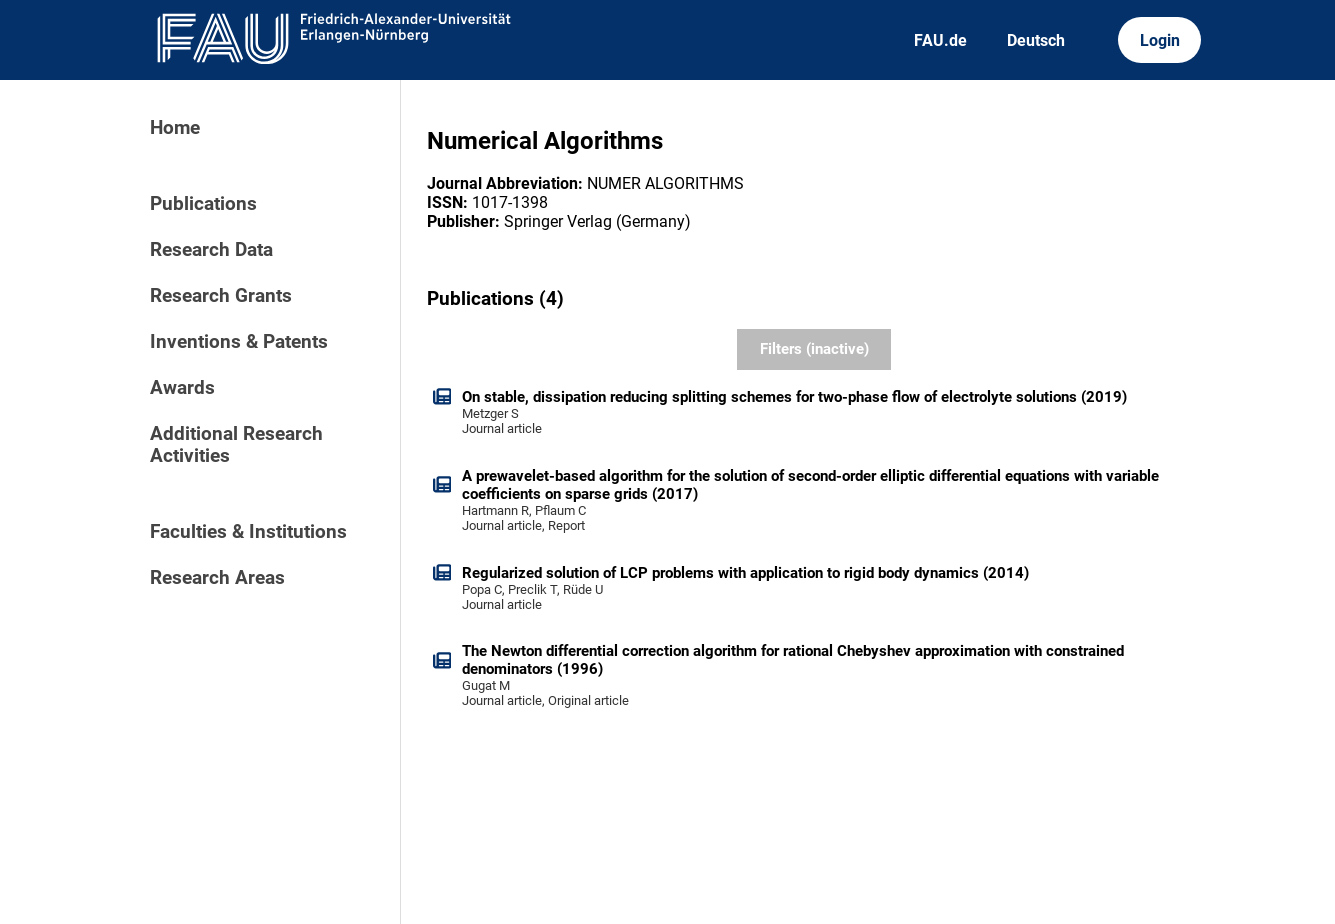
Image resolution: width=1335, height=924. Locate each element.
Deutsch (1036, 40)
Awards (182, 388)
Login (1160, 40)
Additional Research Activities (236, 445)
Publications (203, 204)
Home (175, 128)
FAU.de (940, 40)
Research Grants (221, 296)
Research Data (211, 250)
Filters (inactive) (814, 349)
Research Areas (217, 578)
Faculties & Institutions (248, 532)
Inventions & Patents (239, 342)
